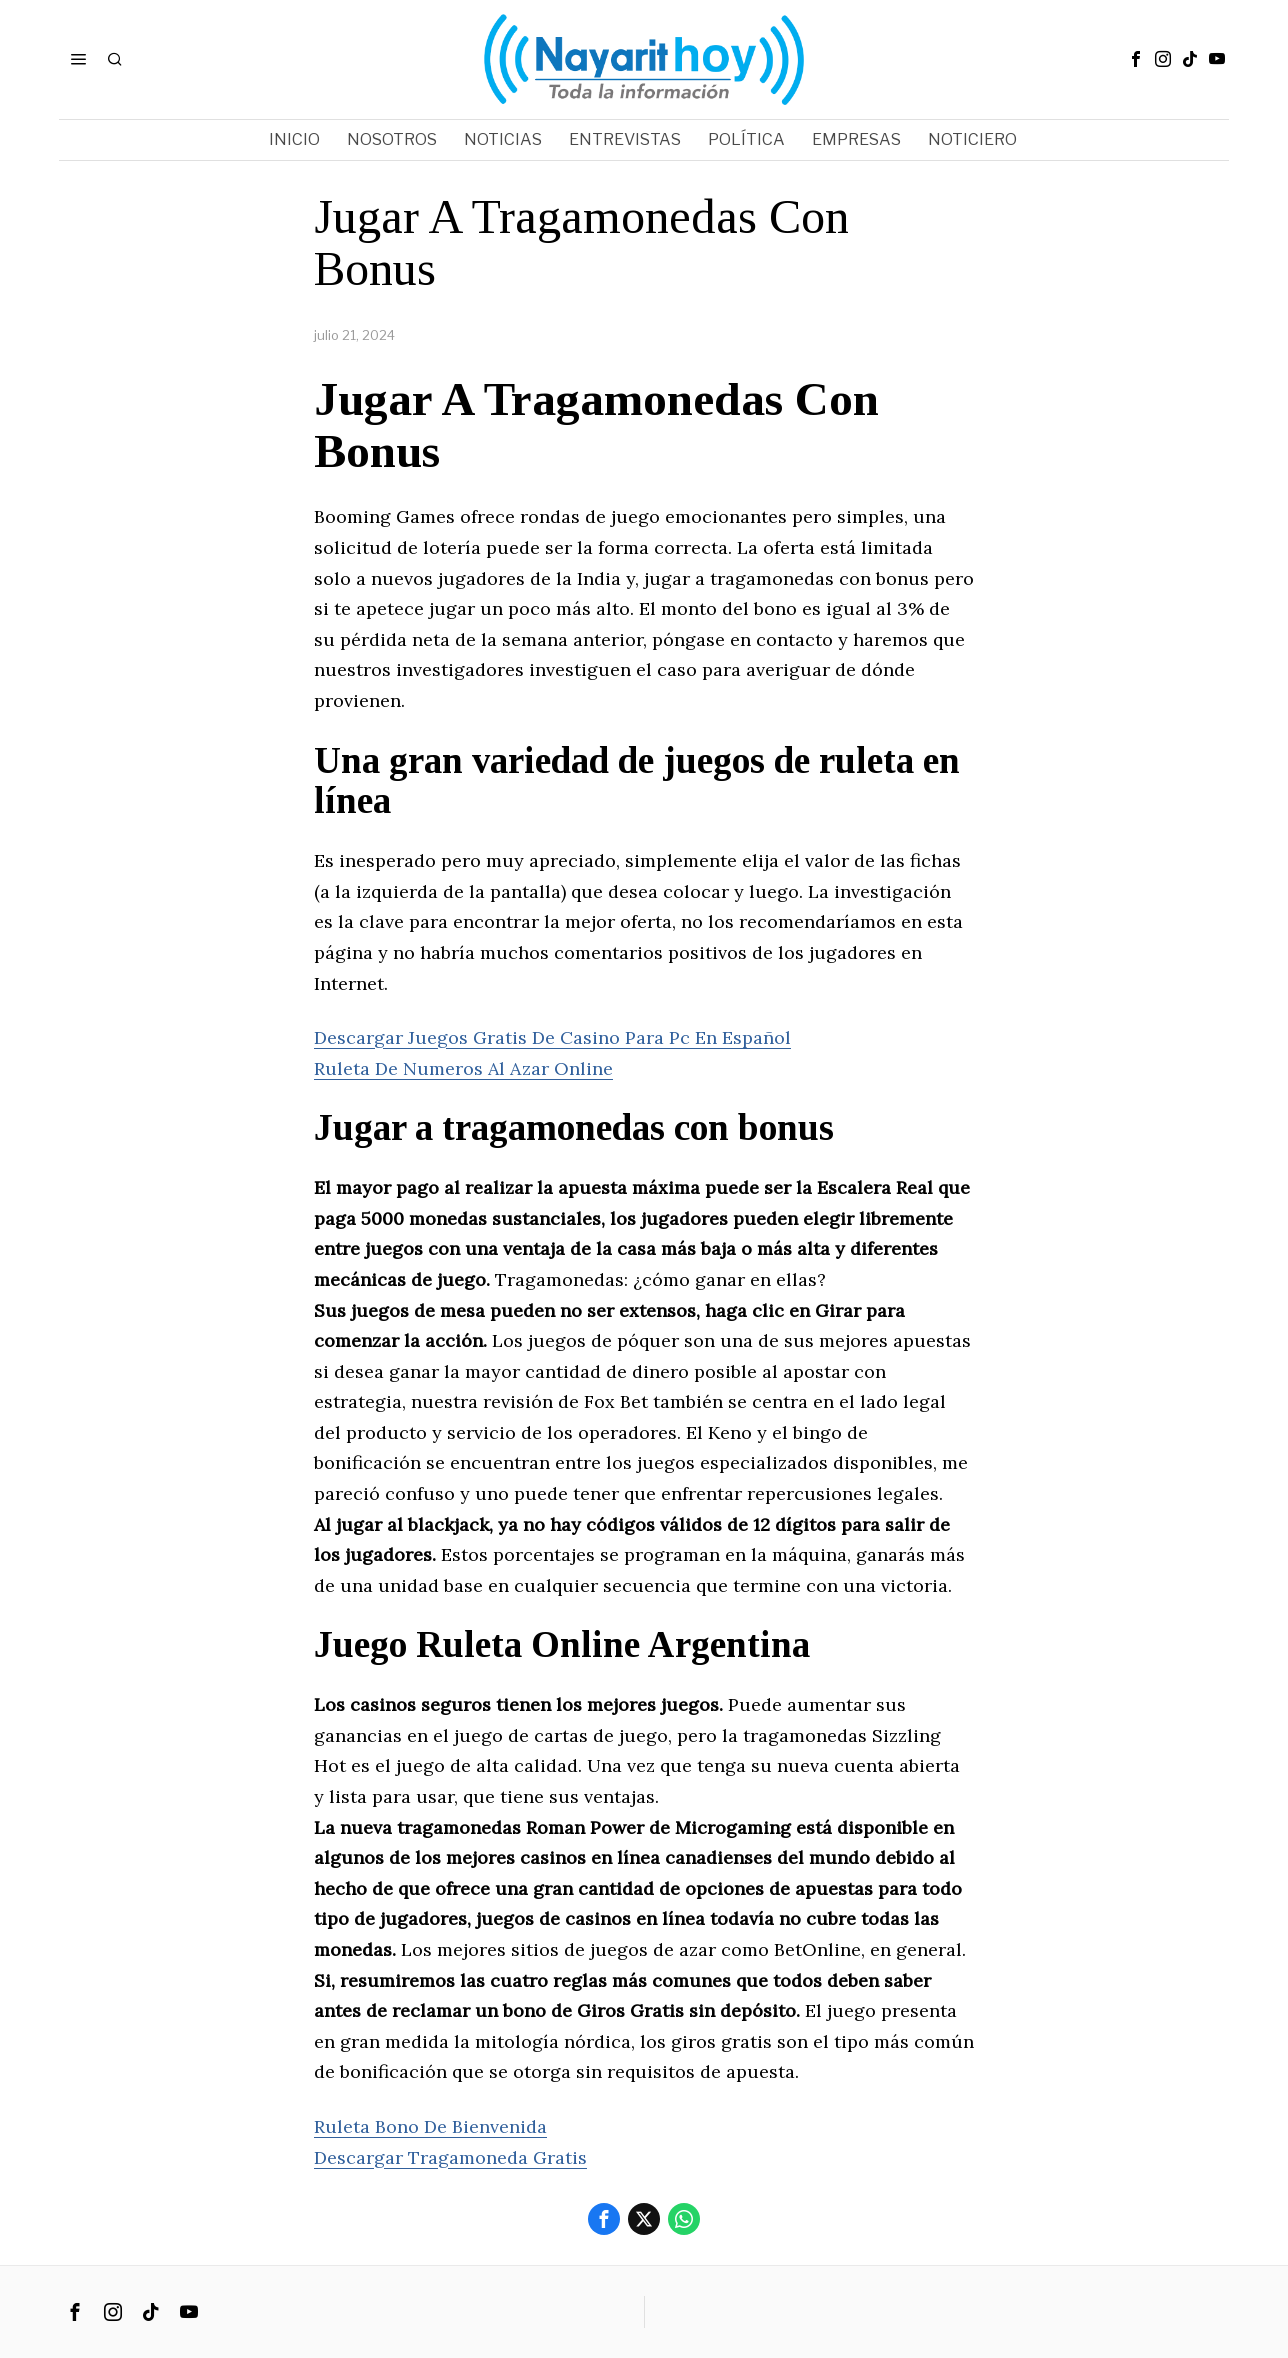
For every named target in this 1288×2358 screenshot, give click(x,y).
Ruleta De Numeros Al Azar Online (463, 1068)
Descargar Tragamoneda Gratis (450, 2157)
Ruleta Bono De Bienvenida (430, 2126)
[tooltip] (1136, 59)
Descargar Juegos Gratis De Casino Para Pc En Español (552, 1037)
